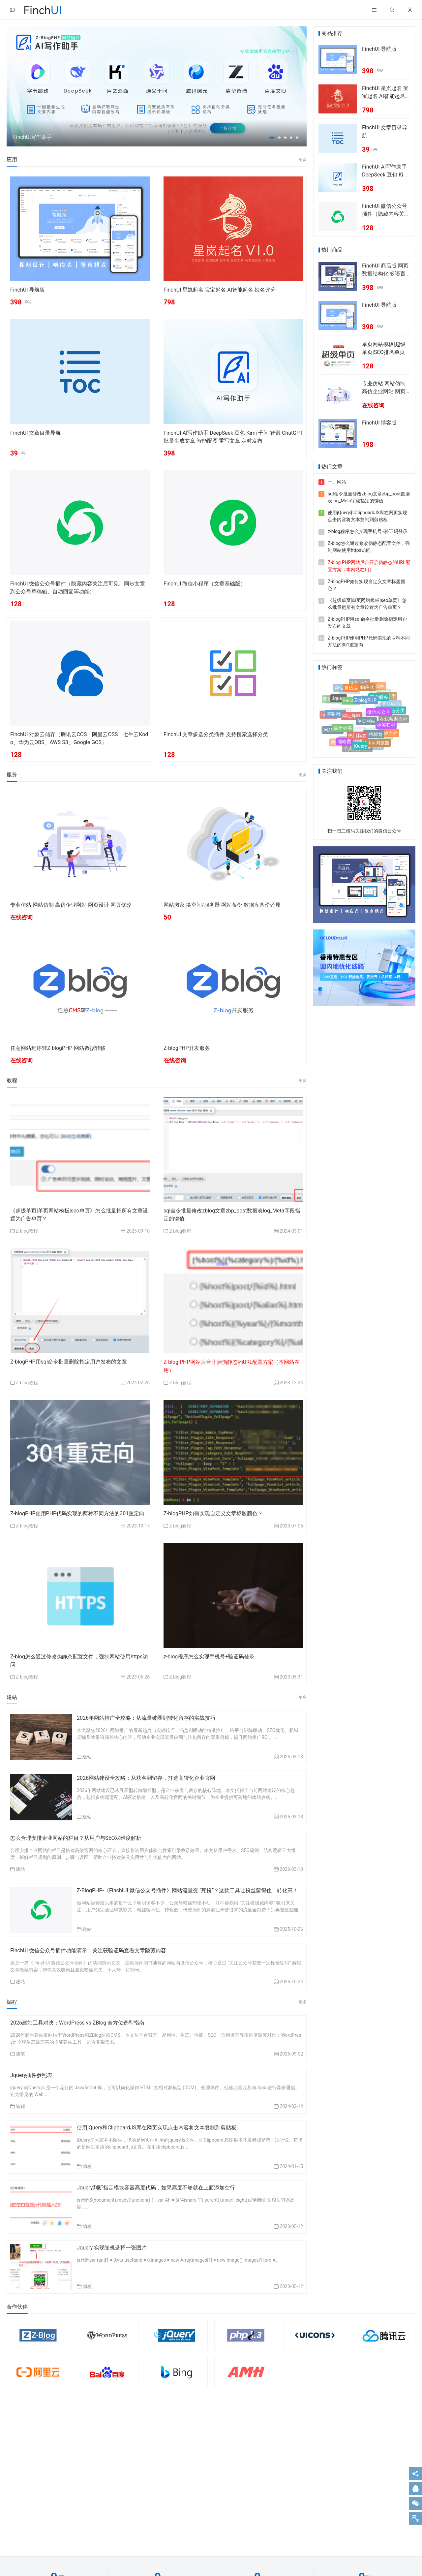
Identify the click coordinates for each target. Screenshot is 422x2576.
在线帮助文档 (393, 718)
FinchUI (351, 706)
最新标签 (343, 732)
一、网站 (337, 482)
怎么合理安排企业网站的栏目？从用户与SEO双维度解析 (75, 1838)
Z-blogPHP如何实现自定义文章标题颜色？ (213, 1513)
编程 (20, 2106)
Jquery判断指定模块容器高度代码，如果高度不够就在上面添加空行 (156, 2187)
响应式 (367, 691)
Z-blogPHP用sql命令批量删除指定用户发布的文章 (68, 1362)
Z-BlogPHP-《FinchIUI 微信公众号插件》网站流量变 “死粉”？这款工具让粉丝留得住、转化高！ (187, 1890)
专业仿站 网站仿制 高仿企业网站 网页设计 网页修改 (71, 905)
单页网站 (366, 727)
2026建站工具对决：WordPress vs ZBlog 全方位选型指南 (77, 2023)
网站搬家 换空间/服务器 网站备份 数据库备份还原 (222, 905)
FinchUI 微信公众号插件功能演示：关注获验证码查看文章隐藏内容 (88, 1950)
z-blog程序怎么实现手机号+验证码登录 (209, 1656)
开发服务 (379, 701)
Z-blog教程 (27, 1231)
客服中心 (391, 703)
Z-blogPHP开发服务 (187, 1048)
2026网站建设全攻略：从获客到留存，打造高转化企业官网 (146, 1778)
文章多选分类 (391, 713)
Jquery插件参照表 (31, 2075)
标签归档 (386, 728)
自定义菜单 (372, 711)
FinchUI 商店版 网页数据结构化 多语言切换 (385, 274)
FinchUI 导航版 (27, 290)
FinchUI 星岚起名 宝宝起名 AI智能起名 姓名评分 (220, 290)
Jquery (339, 702)
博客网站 (335, 717)
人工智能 (341, 707)
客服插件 (375, 686)
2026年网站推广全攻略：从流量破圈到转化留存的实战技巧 (146, 1718)
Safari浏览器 (376, 744)
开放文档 (388, 733)
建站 (87, 1756)
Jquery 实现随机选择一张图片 (112, 2248)
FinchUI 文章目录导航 (35, 433)
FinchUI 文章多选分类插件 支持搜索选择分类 (216, 734)
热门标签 (357, 740)
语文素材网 (352, 696)
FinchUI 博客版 (379, 423)
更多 (303, 159)
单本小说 (339, 723)
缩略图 (344, 743)
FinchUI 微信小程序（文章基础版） (205, 584)
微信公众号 (378, 717)
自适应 (351, 691)
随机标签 (373, 738)
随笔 (20, 2054)
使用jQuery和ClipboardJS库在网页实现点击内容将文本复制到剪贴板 (156, 2127)
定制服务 (359, 683)
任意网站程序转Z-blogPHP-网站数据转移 (58, 1048)
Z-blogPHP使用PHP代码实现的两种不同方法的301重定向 (77, 1513)
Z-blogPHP (365, 705)
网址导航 (351, 721)
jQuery (360, 747)
